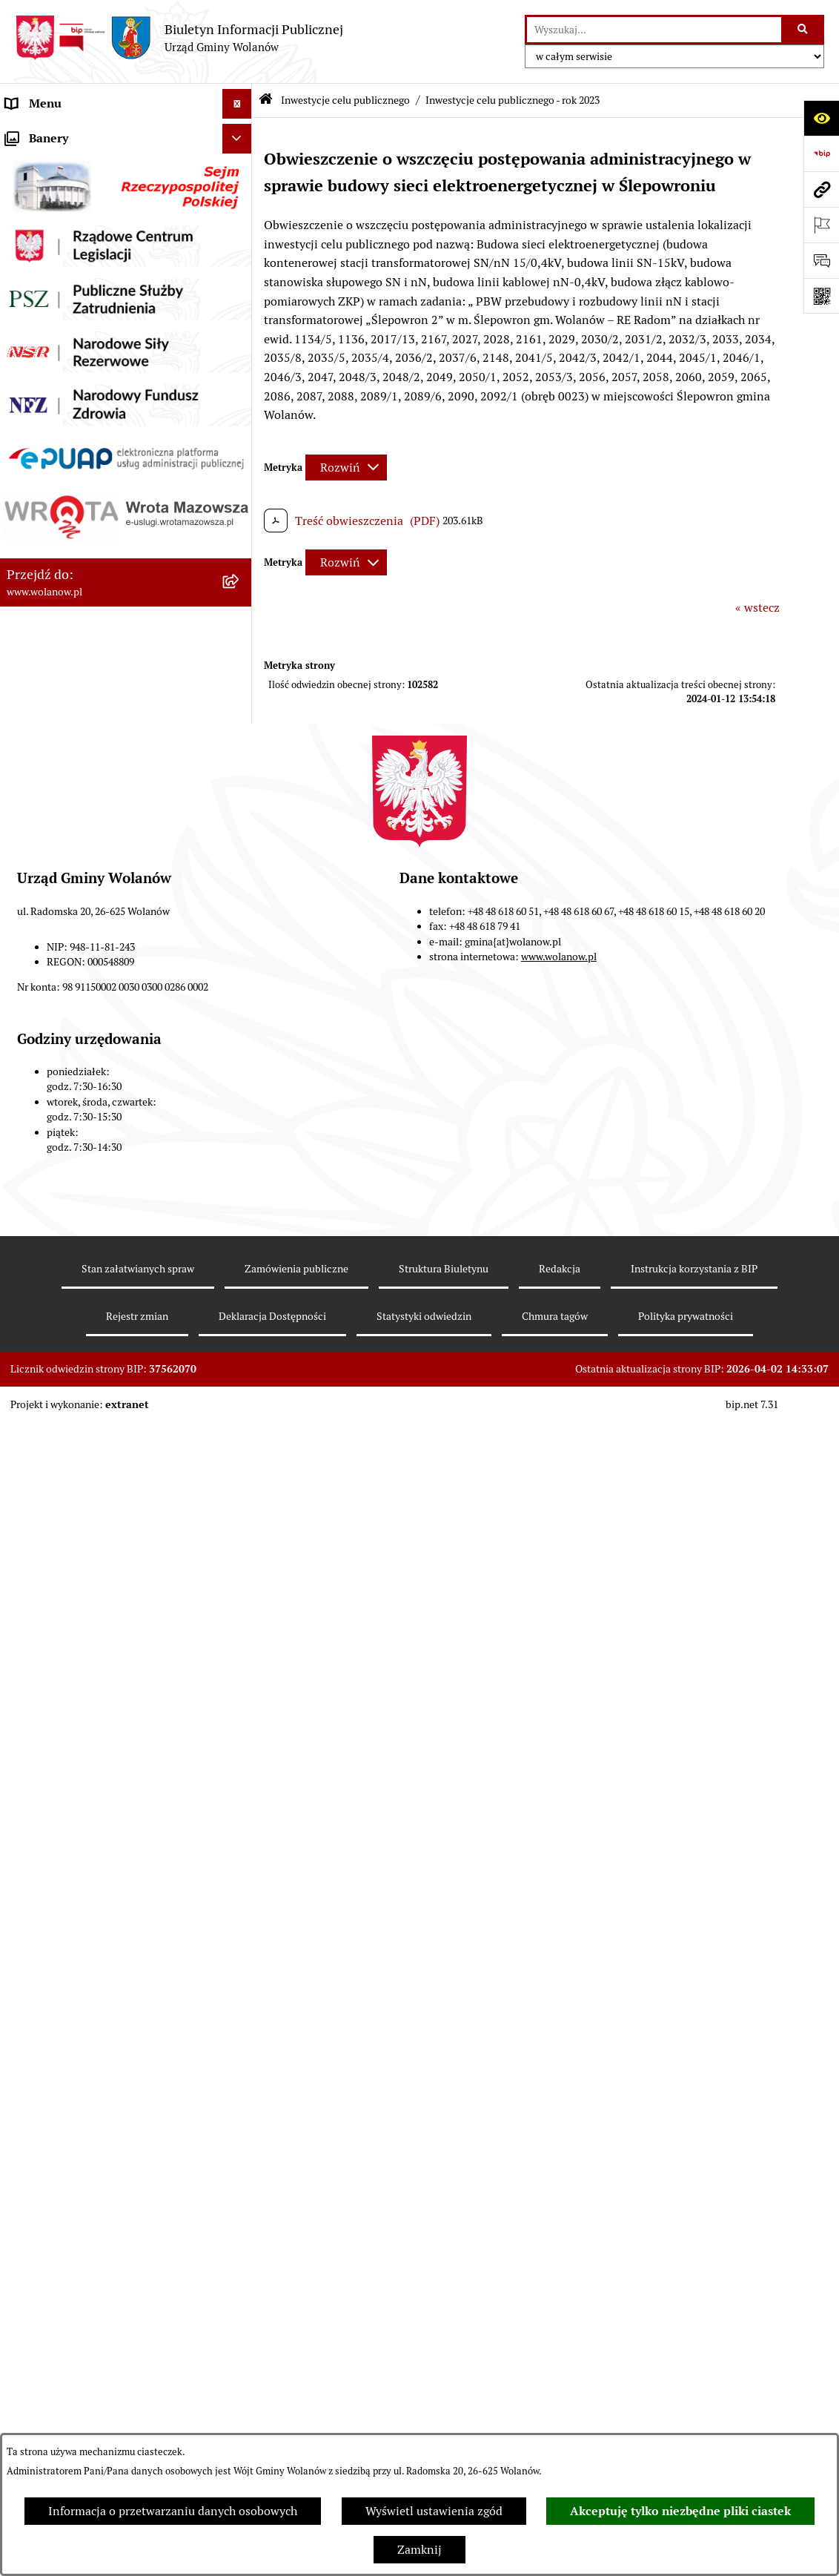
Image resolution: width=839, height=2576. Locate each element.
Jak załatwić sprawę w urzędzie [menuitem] (87, 281)
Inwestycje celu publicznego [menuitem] (80, 578)
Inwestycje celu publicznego (345, 100)
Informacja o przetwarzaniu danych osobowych (172, 2511)
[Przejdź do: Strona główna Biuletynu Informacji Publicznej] (266, 100)
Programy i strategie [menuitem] (59, 489)
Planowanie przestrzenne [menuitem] (74, 518)
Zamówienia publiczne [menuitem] (66, 548)
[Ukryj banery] (237, 1490)
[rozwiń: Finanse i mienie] (240, 371)
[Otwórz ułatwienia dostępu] (821, 118)
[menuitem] (126, 626)
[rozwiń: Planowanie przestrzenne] (240, 519)
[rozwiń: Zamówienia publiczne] (240, 549)
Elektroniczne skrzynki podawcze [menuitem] (94, 1395)
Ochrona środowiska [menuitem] (59, 1247)
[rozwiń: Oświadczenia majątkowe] (240, 460)
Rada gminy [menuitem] (37, 222)
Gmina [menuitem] (24, 163)
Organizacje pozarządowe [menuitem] (74, 1276)
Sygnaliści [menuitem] (32, 1336)
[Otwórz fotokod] (821, 296)
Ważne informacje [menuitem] (54, 192)
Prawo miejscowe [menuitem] (52, 341)
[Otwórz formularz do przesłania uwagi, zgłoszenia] (821, 260)
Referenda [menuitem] (32, 1217)
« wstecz (757, 607)
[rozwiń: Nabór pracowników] (240, 1307)
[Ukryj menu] (237, 104)
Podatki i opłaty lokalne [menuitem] (69, 400)
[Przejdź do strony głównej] (179, 38)
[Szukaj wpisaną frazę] (803, 29)
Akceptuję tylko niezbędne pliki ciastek (680, 2511)
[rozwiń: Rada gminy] (240, 223)
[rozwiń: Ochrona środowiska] (240, 1248)
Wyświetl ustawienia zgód (434, 2511)
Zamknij (419, 2549)
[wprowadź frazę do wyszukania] (654, 29)
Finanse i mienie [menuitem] (50, 370)
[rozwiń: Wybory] (240, 1188)
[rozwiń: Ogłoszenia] (240, 312)
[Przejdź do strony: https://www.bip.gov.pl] (821, 153)
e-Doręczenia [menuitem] (41, 1365)
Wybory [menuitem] (26, 1187)
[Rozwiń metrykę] (346, 467)
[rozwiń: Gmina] (240, 163)
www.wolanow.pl (559, 2190)
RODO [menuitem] (22, 133)
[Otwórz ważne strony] (821, 224)
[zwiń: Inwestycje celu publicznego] (240, 579)
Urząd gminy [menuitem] (39, 252)
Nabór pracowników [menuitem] (59, 1306)
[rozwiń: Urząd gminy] (240, 252)
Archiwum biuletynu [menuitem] (60, 1454)
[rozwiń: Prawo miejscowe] (240, 341)
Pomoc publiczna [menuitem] (51, 429)
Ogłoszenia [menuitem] (35, 311)
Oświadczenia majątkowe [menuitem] (73, 459)
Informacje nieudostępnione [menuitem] (81, 1425)
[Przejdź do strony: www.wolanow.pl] (821, 189)
